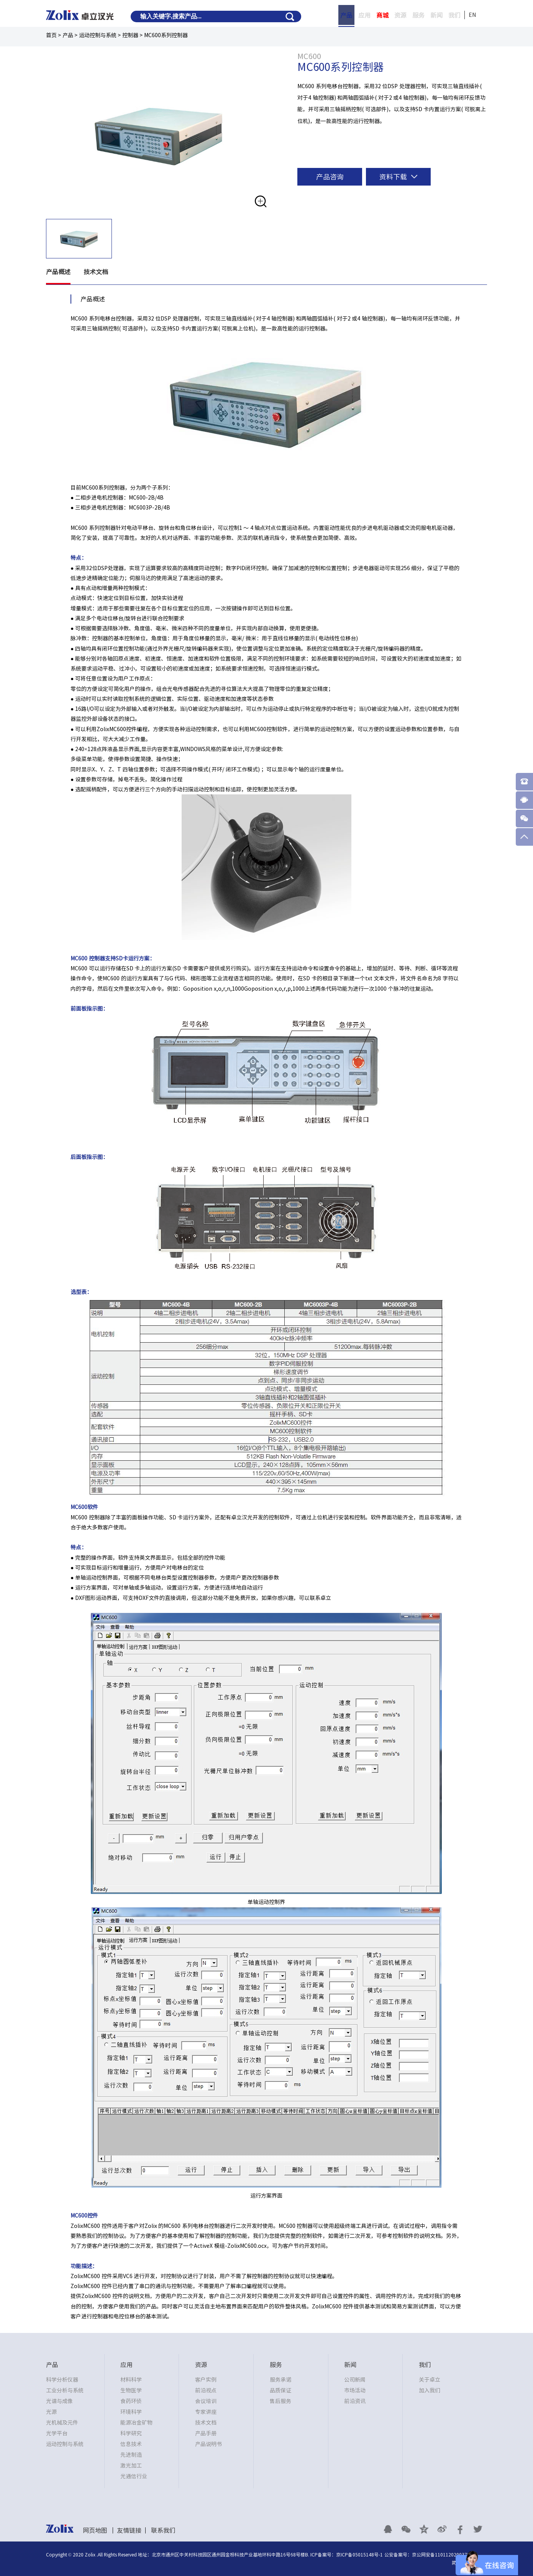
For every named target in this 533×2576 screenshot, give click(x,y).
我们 (454, 15)
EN (472, 15)
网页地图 (95, 2530)
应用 (364, 15)
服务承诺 (280, 2379)
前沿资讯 (355, 2401)
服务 (418, 15)
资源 (400, 15)
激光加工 (131, 2465)
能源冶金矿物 (136, 2422)
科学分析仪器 (62, 2379)
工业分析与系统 (65, 2390)
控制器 (130, 35)
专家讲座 (205, 2412)
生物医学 (131, 2390)
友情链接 (129, 2530)
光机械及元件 (62, 2422)
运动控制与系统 (97, 35)
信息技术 (131, 2444)
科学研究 (131, 2433)
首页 (51, 35)
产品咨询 (330, 176)
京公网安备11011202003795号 (444, 2554)
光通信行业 (133, 2476)
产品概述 (58, 272)
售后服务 (280, 2401)
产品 (346, 15)
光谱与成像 (59, 2401)
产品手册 (205, 2433)
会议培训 (205, 2401)
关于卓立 (429, 2379)
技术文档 (96, 272)
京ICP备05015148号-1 (359, 2554)
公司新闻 (355, 2379)
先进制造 (131, 2455)
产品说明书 (208, 2444)
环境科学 (131, 2412)
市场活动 (355, 2390)
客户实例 (205, 2379)
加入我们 (429, 2390)
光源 (51, 2412)
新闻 (436, 15)
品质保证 (280, 2390)
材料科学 (131, 2379)
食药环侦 (131, 2401)
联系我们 (163, 2530)
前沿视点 (205, 2390)
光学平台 (56, 2433)
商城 (382, 15)
